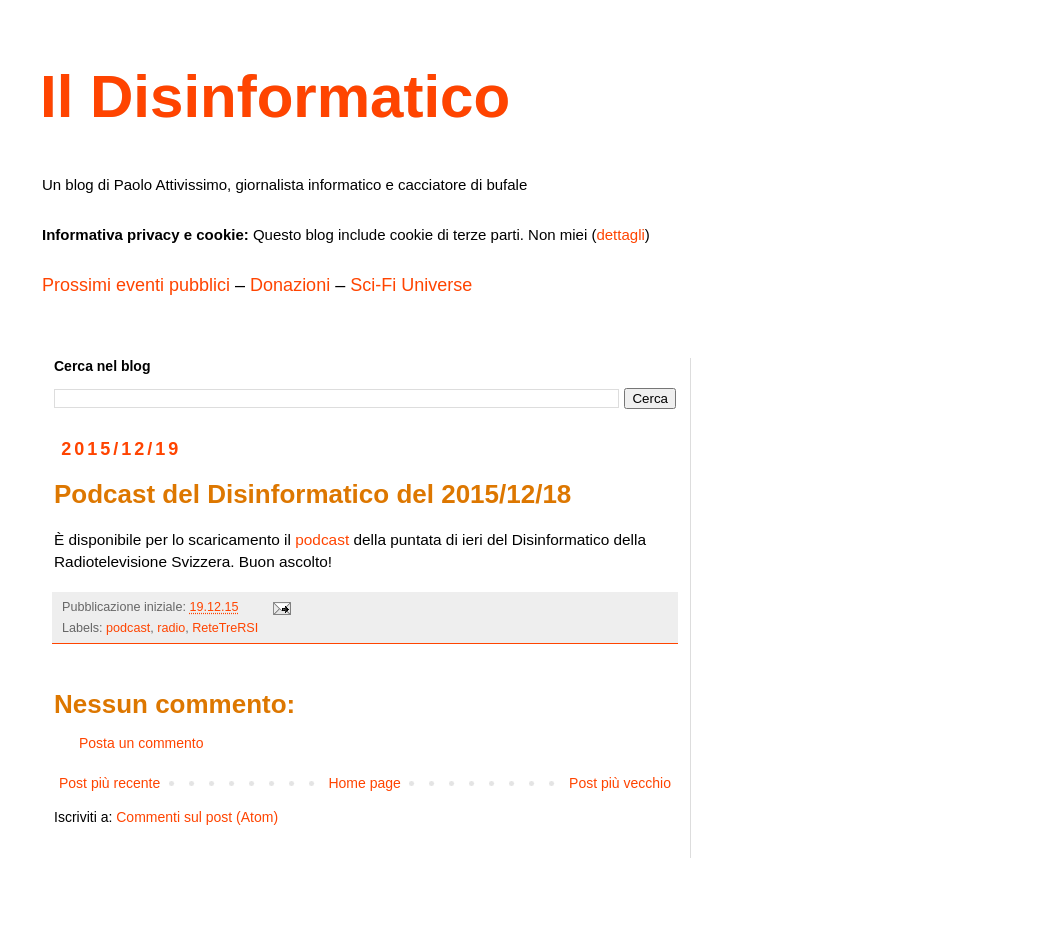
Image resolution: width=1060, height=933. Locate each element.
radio (171, 628)
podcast (322, 539)
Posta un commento (141, 743)
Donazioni (290, 285)
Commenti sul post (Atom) (197, 817)
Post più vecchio (620, 783)
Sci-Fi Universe (411, 285)
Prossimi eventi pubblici (136, 285)
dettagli (620, 234)
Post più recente (109, 783)
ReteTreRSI (225, 628)
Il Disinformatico (275, 96)
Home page (364, 783)
